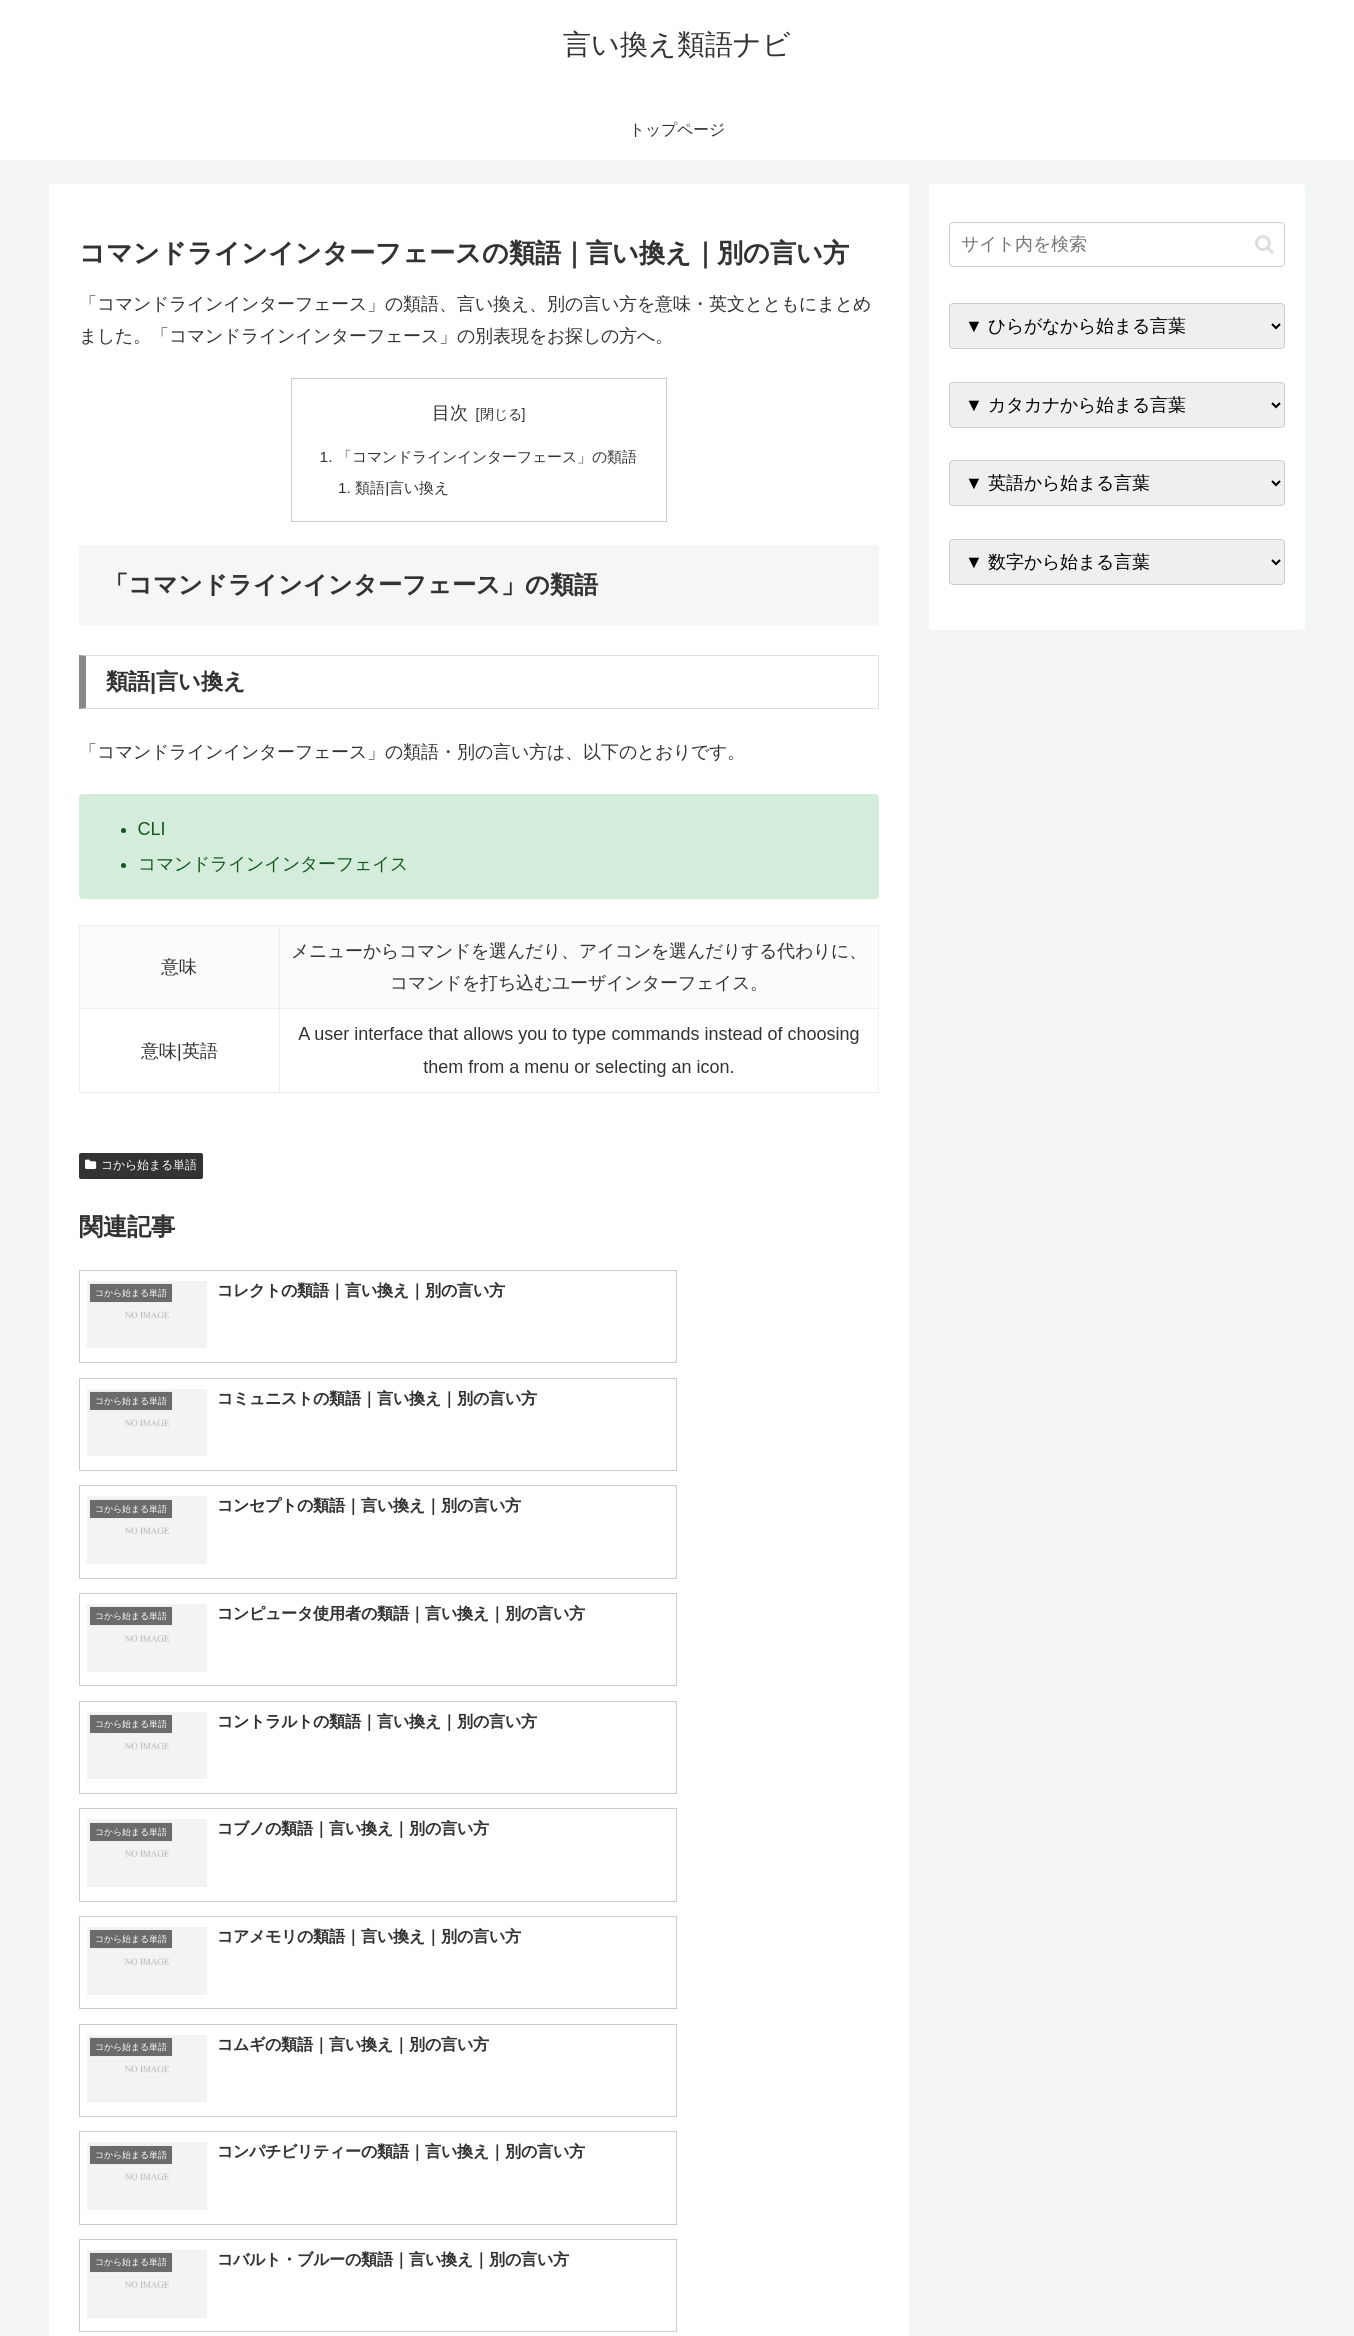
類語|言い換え (397, 490)
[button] (1264, 244)
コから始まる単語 (141, 1169)
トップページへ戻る (1062, 2273)
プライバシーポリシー (1216, 2273)
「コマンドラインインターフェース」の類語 (487, 458)
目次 (450, 413)
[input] (1117, 244)
